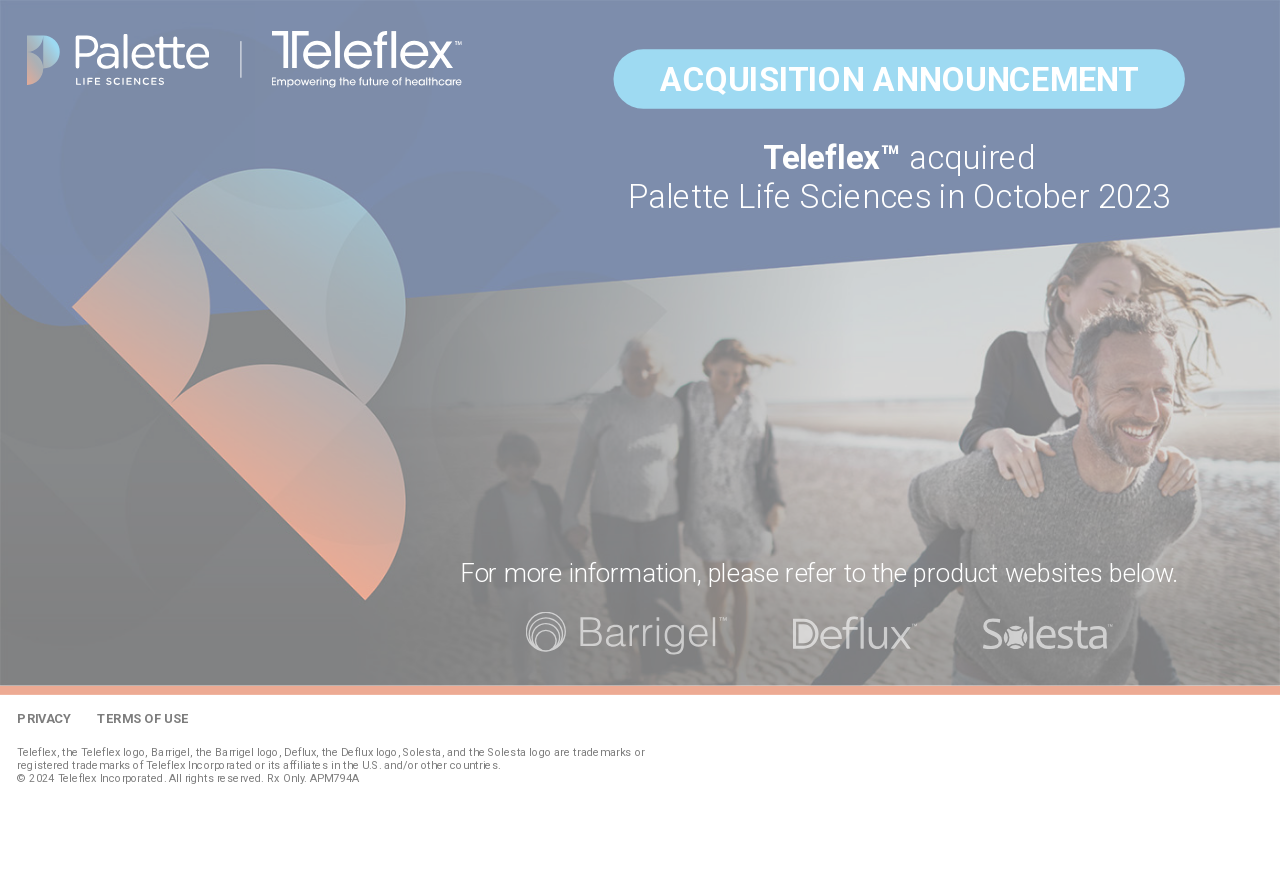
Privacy (43, 718)
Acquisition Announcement (899, 79)
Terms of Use (142, 718)
